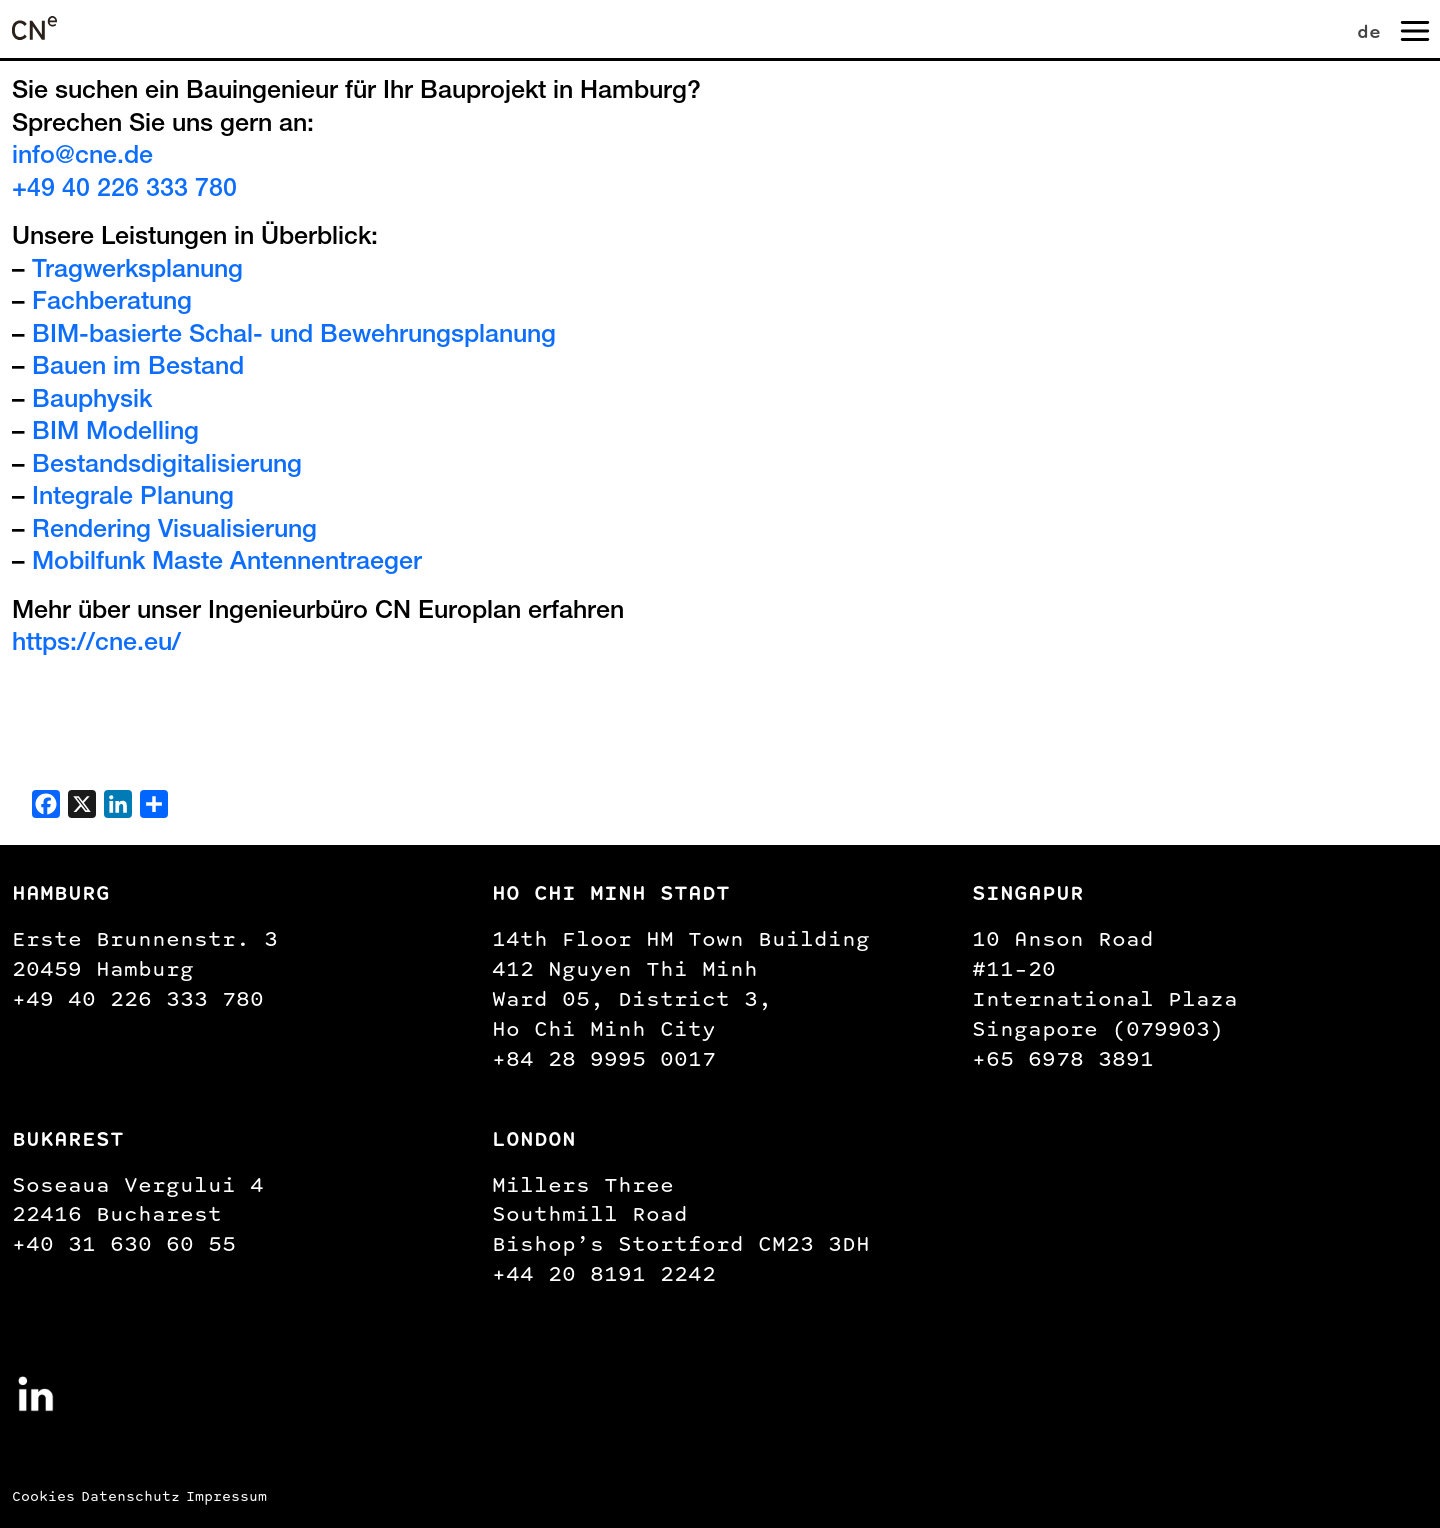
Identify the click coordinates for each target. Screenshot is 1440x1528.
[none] (1373, 28)
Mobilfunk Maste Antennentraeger (227, 563)
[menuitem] (1373, 28)
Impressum (226, 1496)
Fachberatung (112, 303)
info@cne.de (82, 157)
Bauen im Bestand (138, 368)
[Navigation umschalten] (1413, 29)
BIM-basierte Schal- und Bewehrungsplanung (294, 336)
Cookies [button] (43, 1496)
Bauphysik (92, 401)
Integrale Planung (133, 498)
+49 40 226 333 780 (124, 190)
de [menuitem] (1369, 31)
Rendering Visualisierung (174, 531)
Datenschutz (130, 1496)
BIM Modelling (115, 433)
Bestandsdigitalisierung (167, 466)
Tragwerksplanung (137, 271)
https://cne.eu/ (96, 644)
